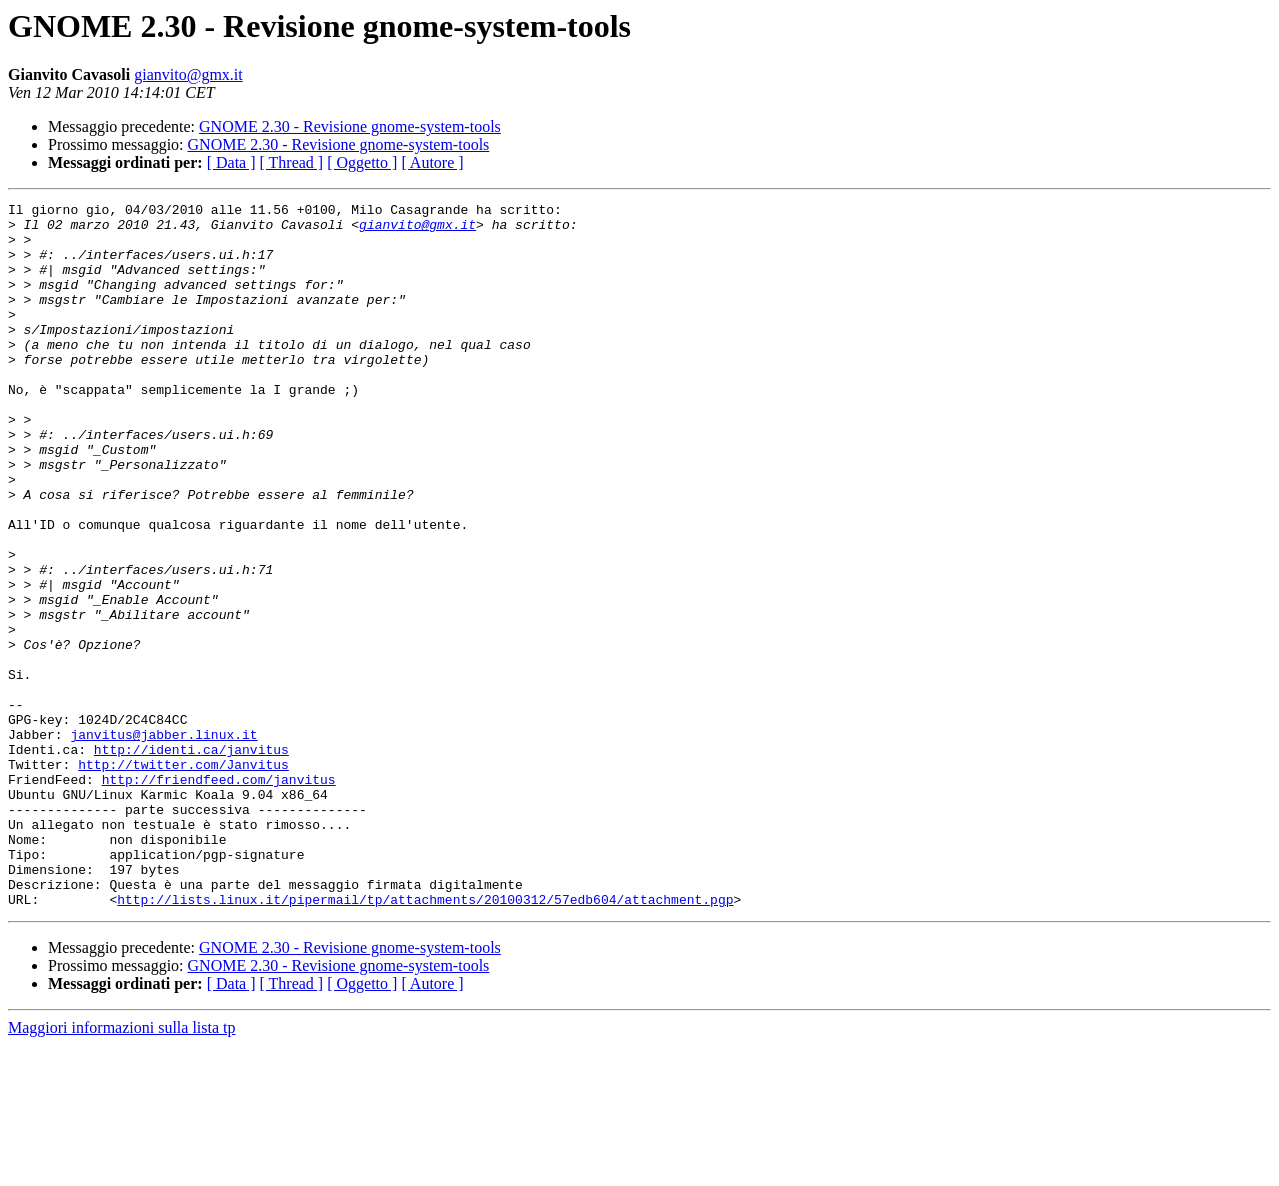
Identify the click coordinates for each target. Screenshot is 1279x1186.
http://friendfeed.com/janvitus (219, 896)
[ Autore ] (432, 162)
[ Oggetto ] (362, 162)
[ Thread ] (292, 162)
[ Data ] (231, 162)
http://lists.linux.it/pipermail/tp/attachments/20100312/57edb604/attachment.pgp (425, 1040)
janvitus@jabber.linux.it (163, 842)
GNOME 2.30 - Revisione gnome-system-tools (350, 126)
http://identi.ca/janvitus (191, 860)
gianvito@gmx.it (188, 74)
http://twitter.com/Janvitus (183, 878)
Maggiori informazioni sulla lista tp (122, 1168)
